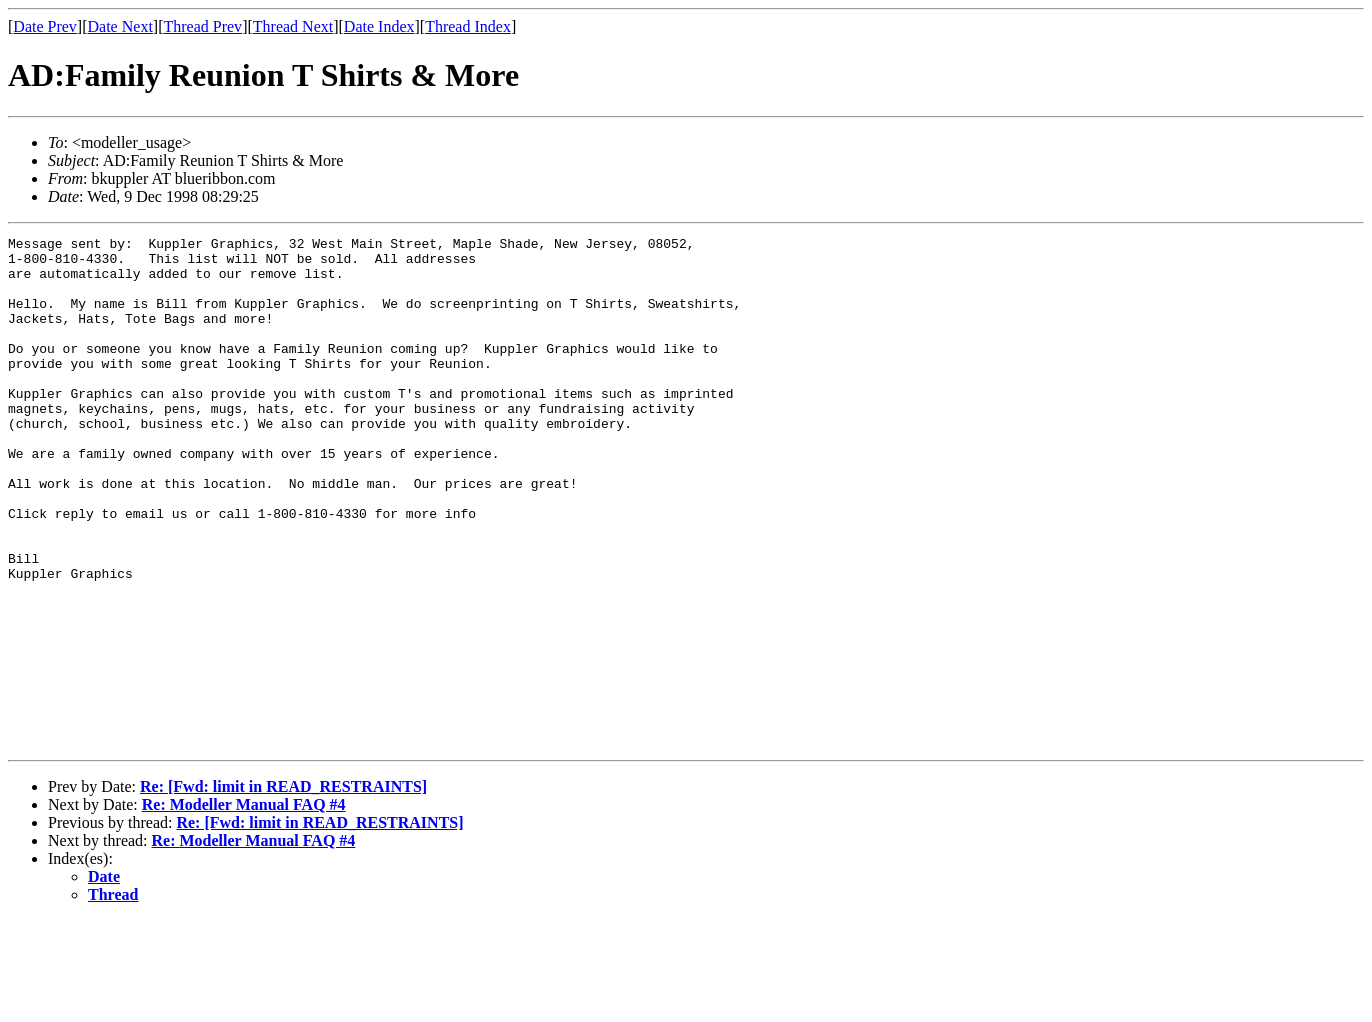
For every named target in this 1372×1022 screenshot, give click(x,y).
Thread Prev (202, 26)
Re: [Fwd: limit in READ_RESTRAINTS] (283, 888)
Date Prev (45, 26)
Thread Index (468, 26)
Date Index (379, 26)
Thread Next (293, 26)
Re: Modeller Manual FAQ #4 (244, 906)
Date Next (120, 26)
